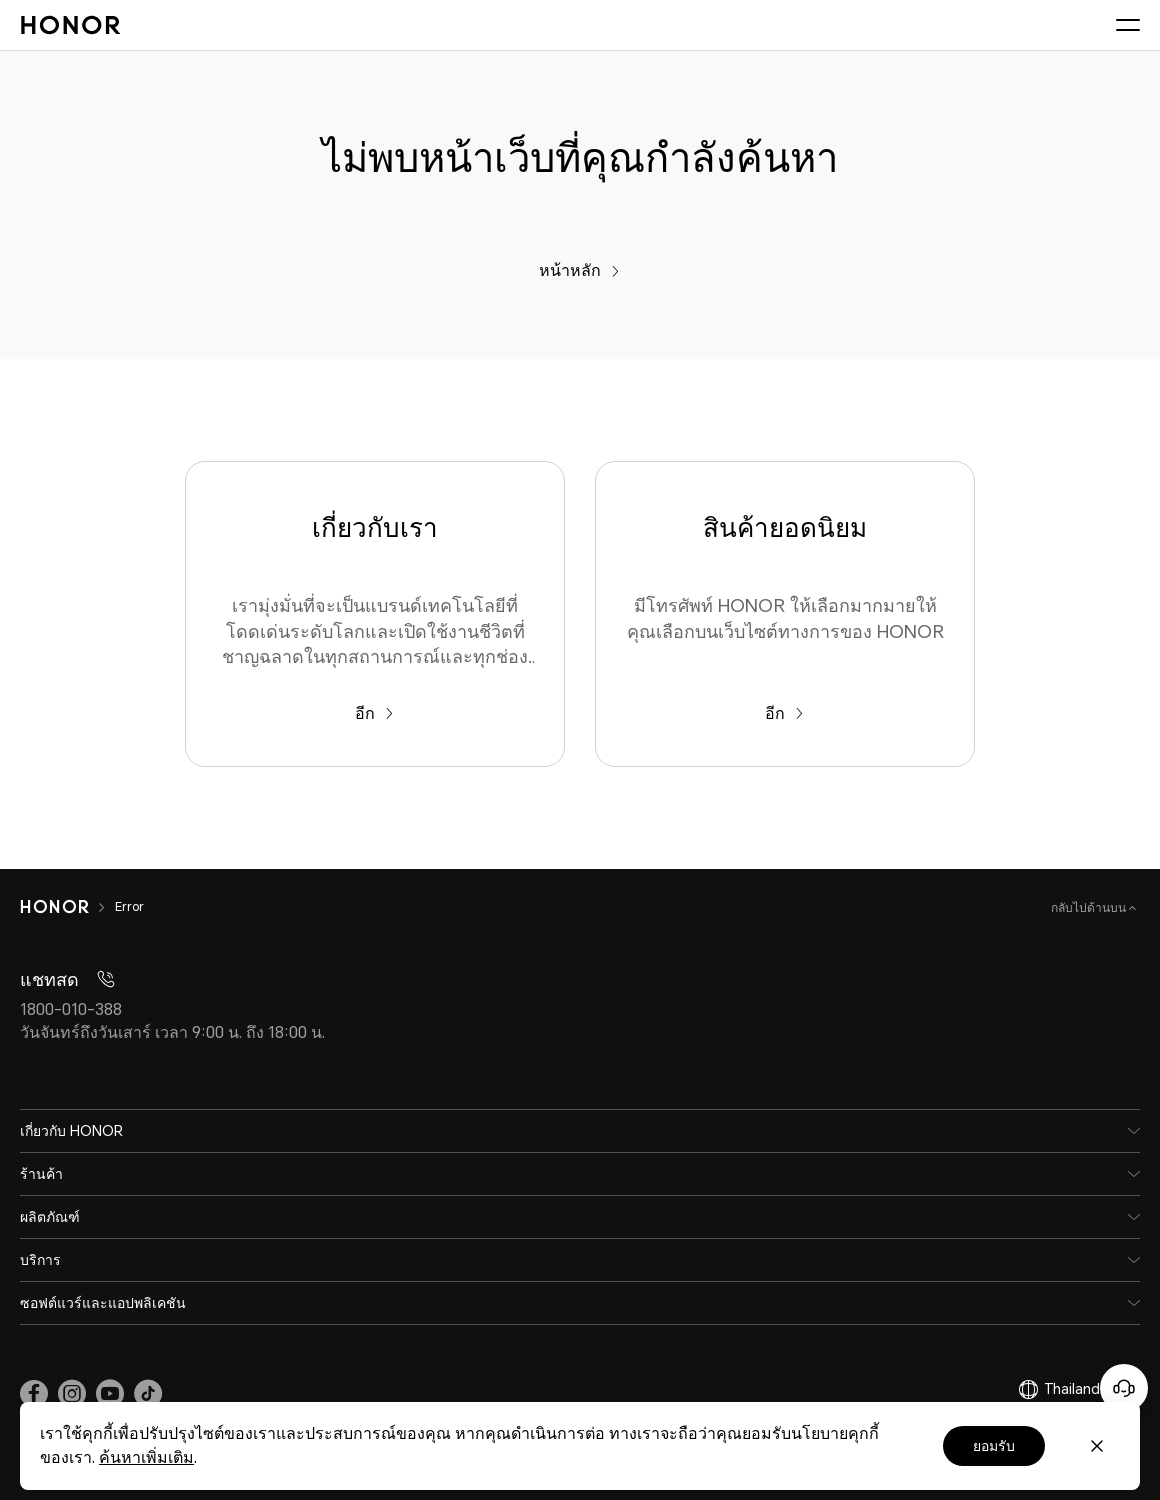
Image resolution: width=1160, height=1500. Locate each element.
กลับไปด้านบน (1090, 908)
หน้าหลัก (579, 270)
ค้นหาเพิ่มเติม (146, 1457)
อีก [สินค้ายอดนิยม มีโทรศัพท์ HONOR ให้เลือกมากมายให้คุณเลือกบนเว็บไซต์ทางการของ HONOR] (784, 713)
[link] (34, 1394)
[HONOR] (67, 907)
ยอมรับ (994, 1446)
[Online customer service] (1124, 1388)
